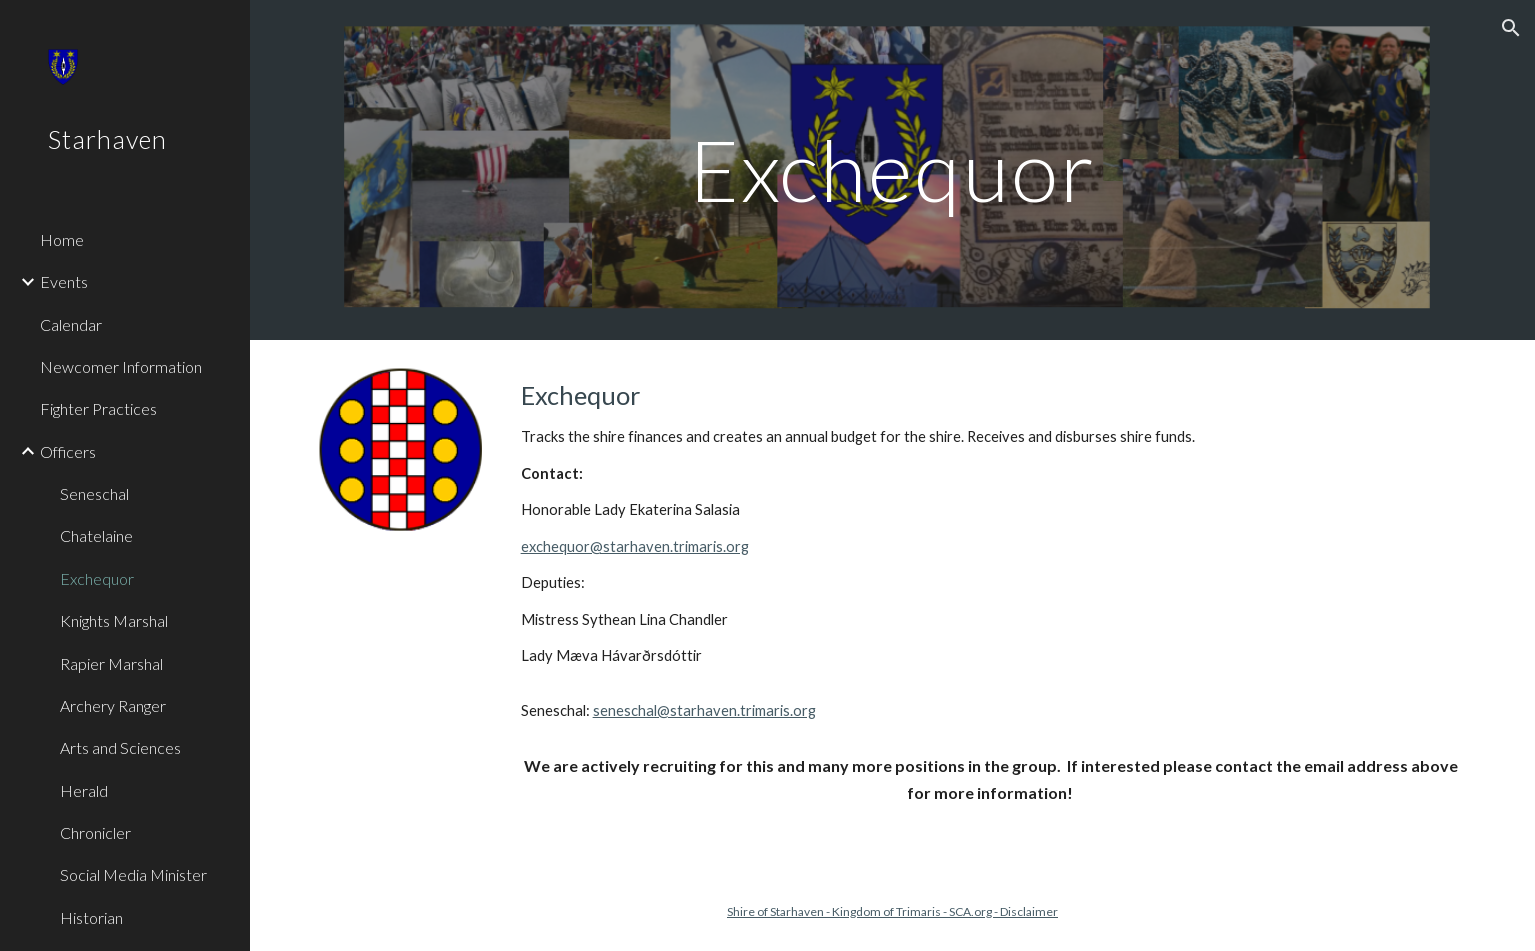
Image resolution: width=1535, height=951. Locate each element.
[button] (1511, 28)
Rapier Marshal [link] (111, 663)
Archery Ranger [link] (113, 705)
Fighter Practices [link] (98, 408)
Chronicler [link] (95, 832)
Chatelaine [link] (96, 535)
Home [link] (62, 239)
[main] (893, 169)
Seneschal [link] (94, 493)
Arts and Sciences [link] (120, 747)
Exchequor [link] (97, 578)
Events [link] (64, 281)
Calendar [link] (71, 324)
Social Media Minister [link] (133, 874)
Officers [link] (68, 451)
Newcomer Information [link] (121, 366)
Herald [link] (84, 790)
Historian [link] (91, 917)
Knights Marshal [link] (114, 620)
